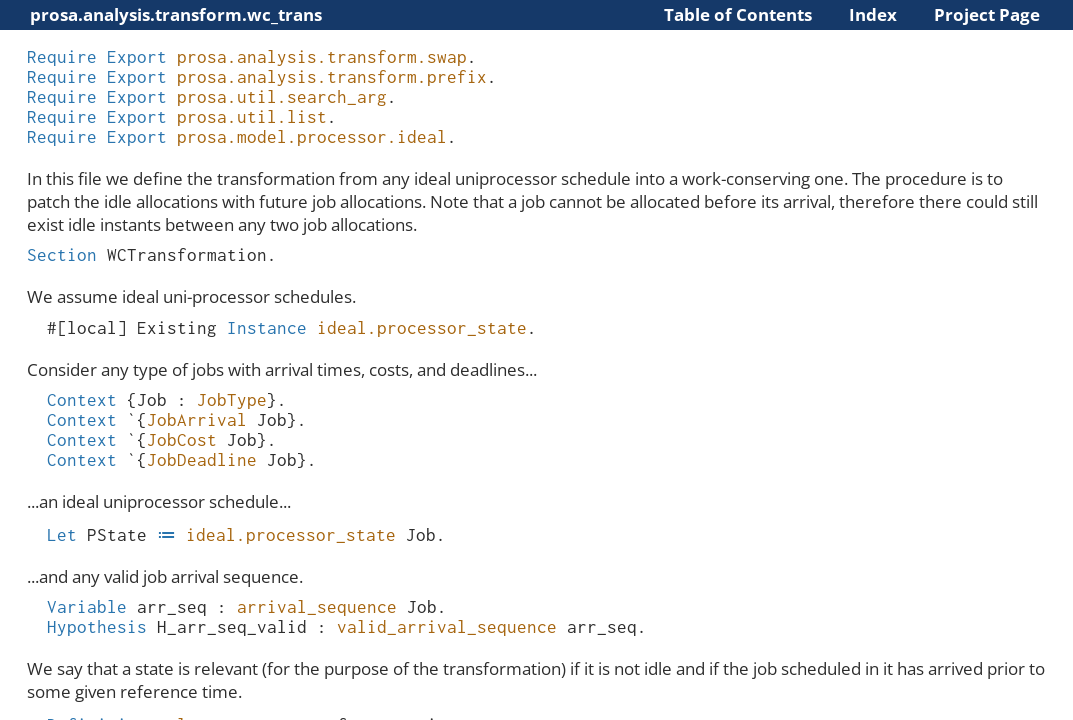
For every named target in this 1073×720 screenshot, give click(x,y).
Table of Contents (738, 14)
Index (873, 14)
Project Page (987, 14)
